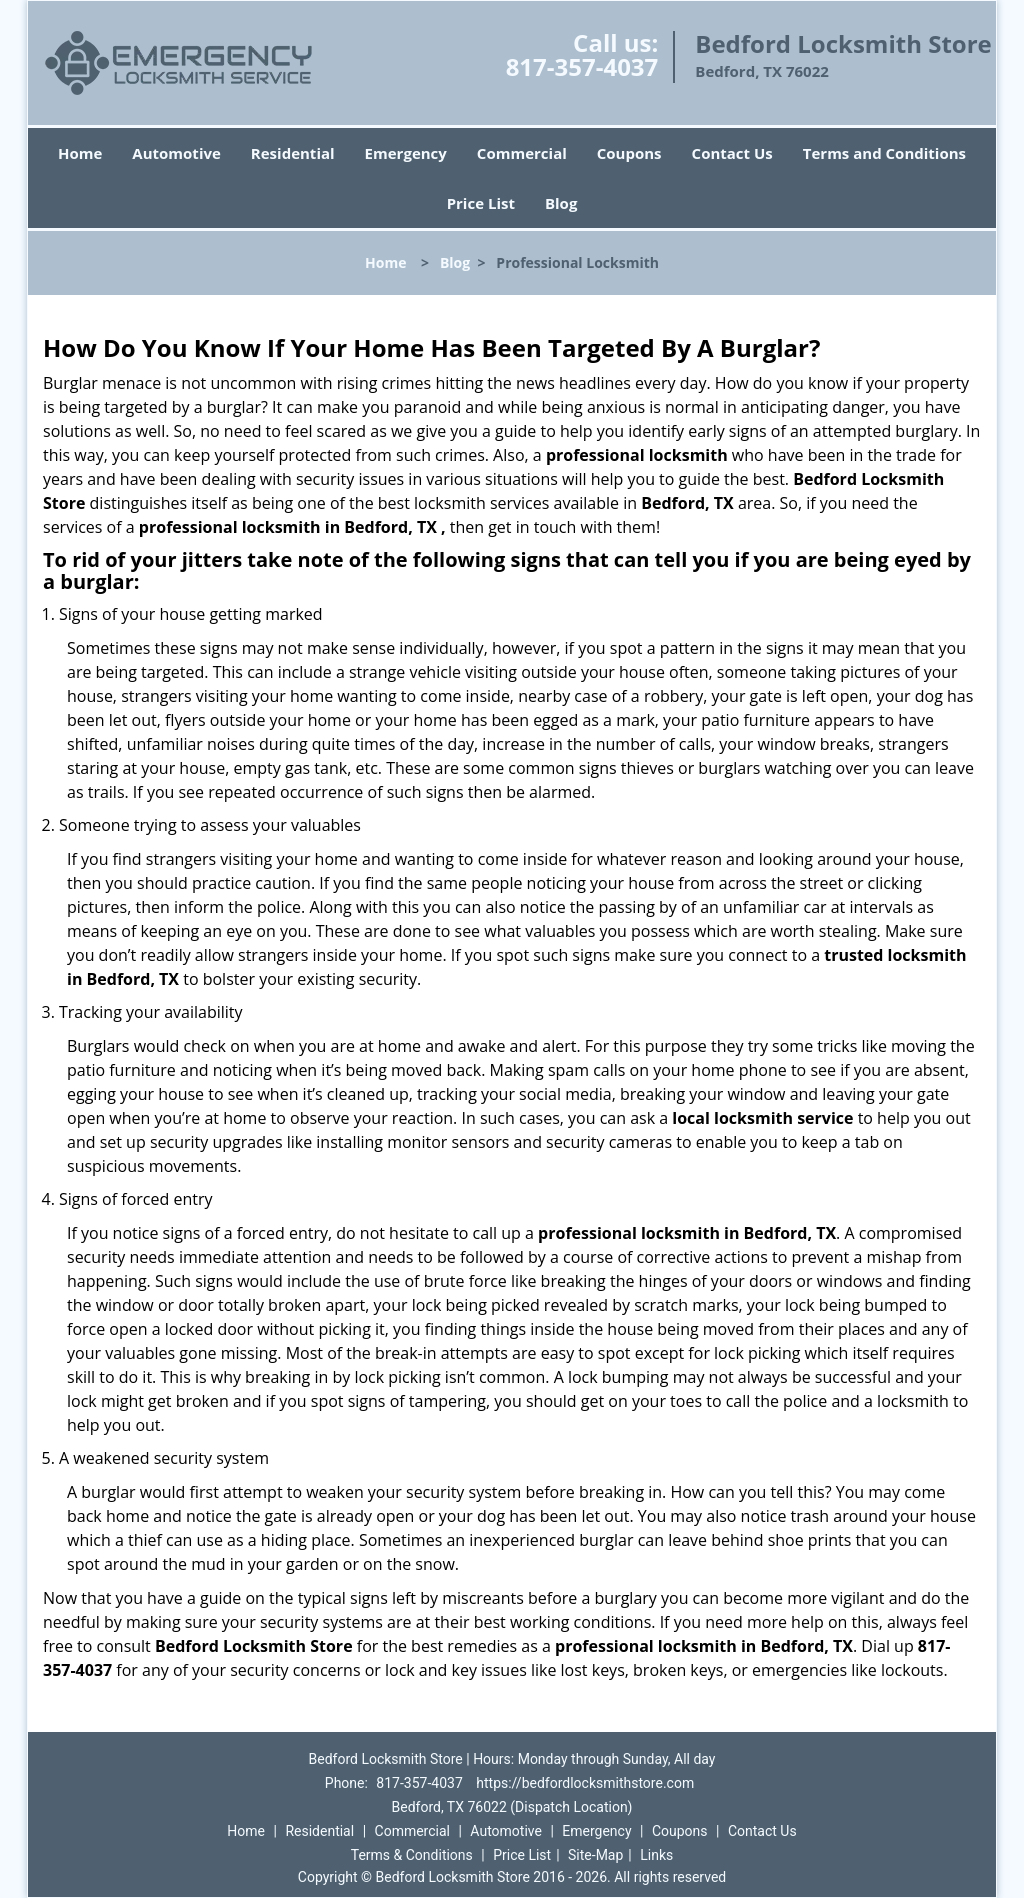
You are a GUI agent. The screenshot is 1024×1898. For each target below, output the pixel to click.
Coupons (629, 153)
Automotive (176, 153)
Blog (561, 203)
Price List (481, 203)
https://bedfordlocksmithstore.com (585, 1783)
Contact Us (732, 153)
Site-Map (595, 1855)
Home (80, 153)
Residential (293, 153)
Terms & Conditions (412, 1855)
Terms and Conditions (884, 153)
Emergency (406, 153)
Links (656, 1855)
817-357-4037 (582, 66)
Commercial (522, 153)
